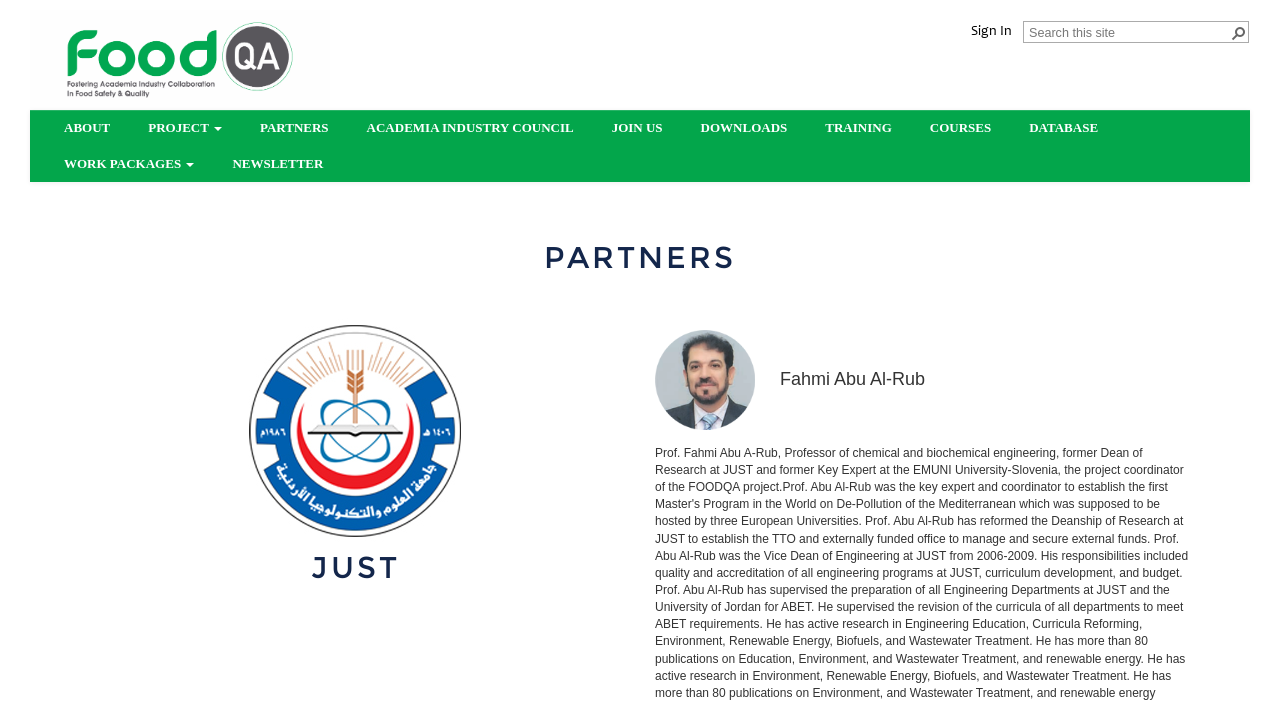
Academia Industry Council (470, 127)
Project (185, 127)
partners (294, 127)
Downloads (744, 127)
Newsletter (277, 163)
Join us (637, 127)
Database (1063, 127)
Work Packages (129, 163)
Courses (960, 127)
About (87, 127)
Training (858, 127)
